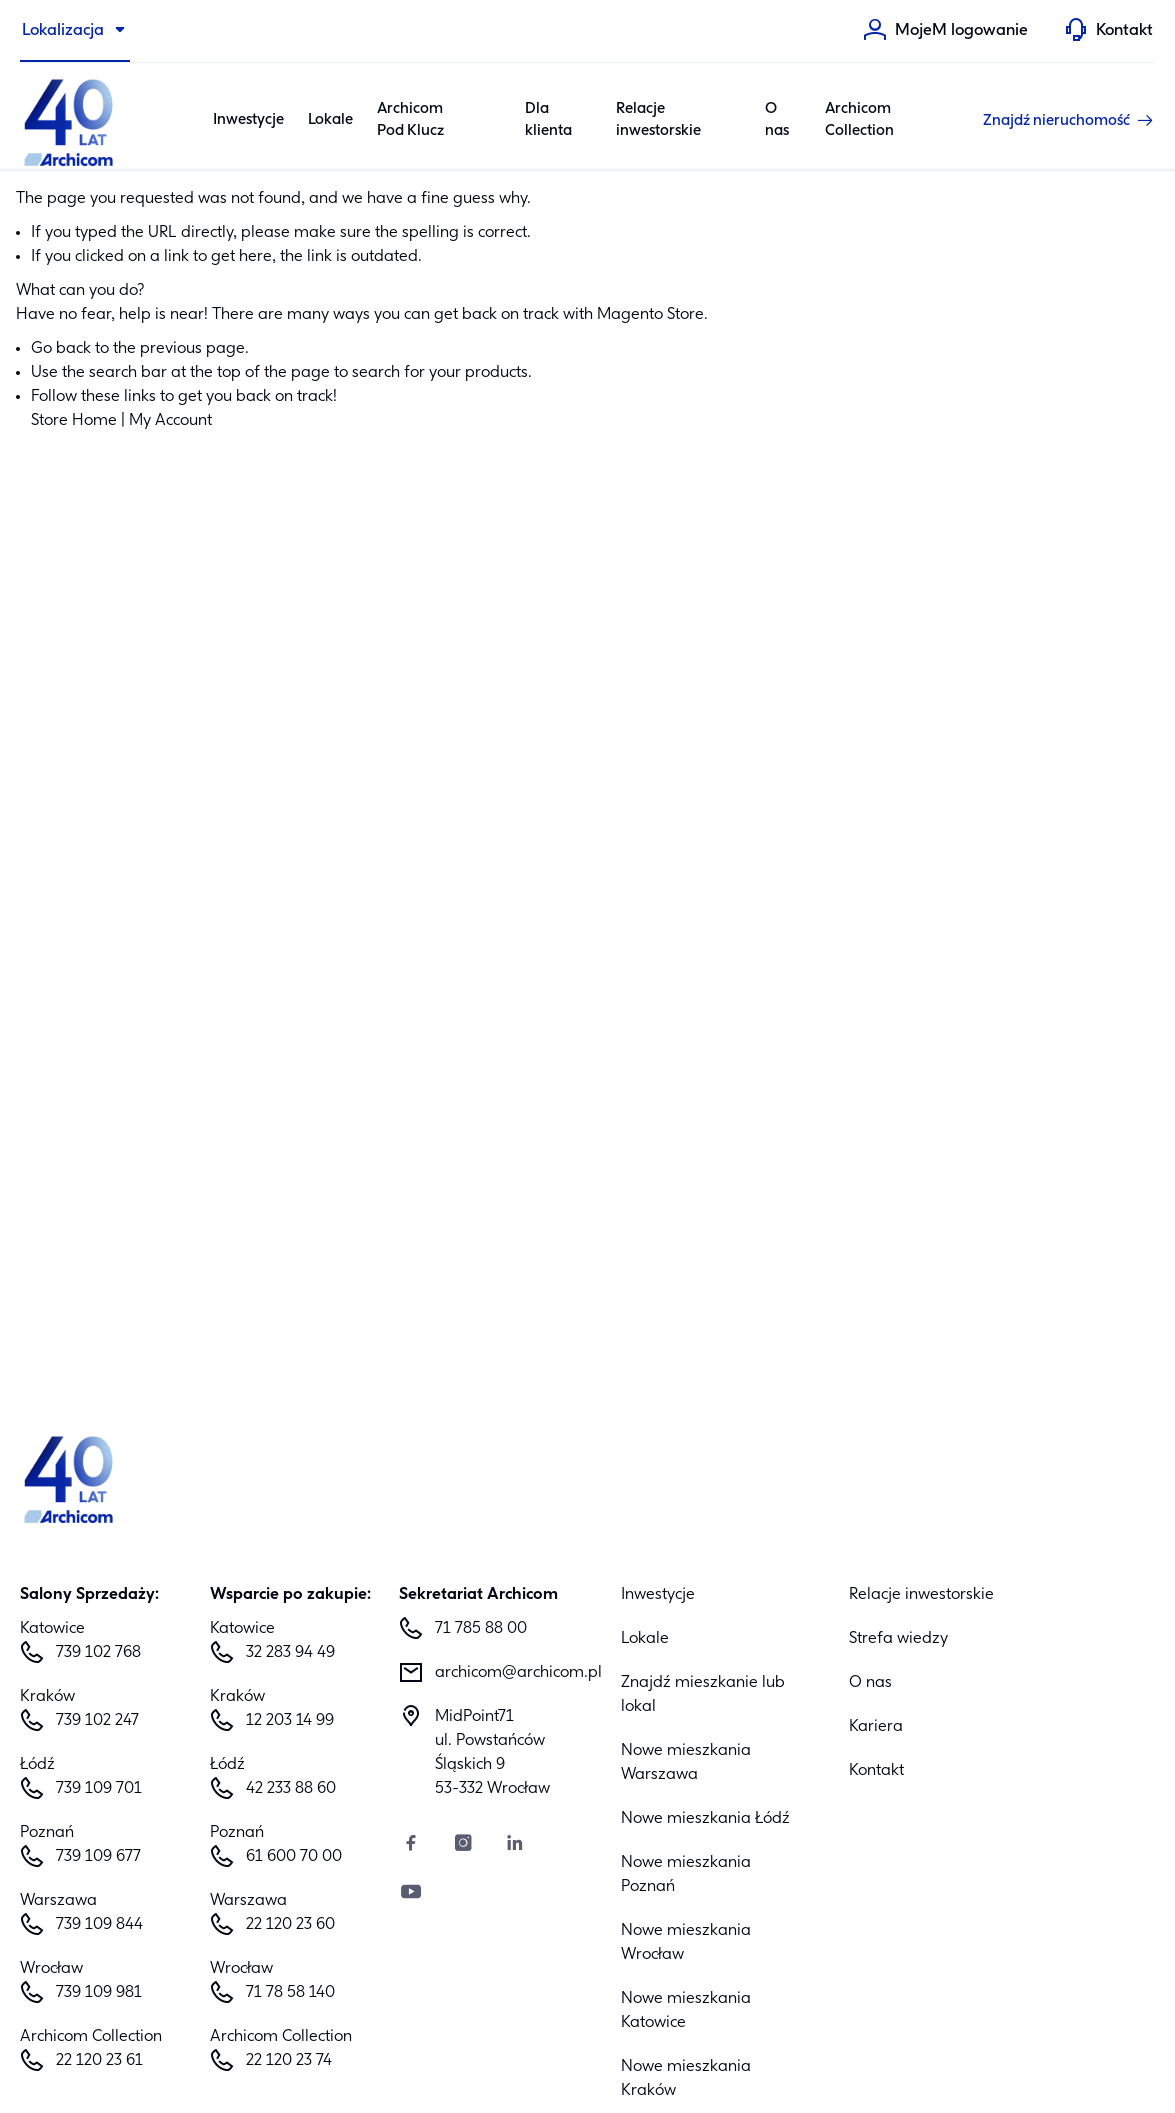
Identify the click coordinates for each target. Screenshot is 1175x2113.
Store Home (74, 421)
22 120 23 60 (290, 1925)
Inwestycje (658, 1595)
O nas (777, 120)
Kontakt (876, 1771)
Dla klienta (548, 120)
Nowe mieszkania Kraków (686, 2079)
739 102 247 (97, 1721)
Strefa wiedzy (898, 1639)
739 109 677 (98, 1857)
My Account (170, 421)
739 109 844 (99, 1925)
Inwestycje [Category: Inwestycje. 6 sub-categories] (248, 120)
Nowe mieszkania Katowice (686, 2011)
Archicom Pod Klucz (410, 120)
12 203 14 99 (290, 1721)
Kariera (876, 1727)
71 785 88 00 (481, 1629)
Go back (61, 349)
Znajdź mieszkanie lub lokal (703, 1695)
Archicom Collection (859, 120)
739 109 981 (99, 1993)
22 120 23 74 (289, 2061)
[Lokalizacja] (75, 31)
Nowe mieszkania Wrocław (686, 1943)
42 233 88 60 (291, 1789)
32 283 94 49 (290, 1653)
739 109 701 (99, 1789)
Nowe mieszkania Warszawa (686, 1763)
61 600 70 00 (294, 1857)
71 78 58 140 (290, 1993)
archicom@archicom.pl (512, 1673)
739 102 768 (98, 1653)
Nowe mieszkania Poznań (686, 1875)
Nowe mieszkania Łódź (705, 1819)
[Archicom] (70, 120)
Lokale (330, 120)
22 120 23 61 (99, 2061)
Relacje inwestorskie (658, 120)
